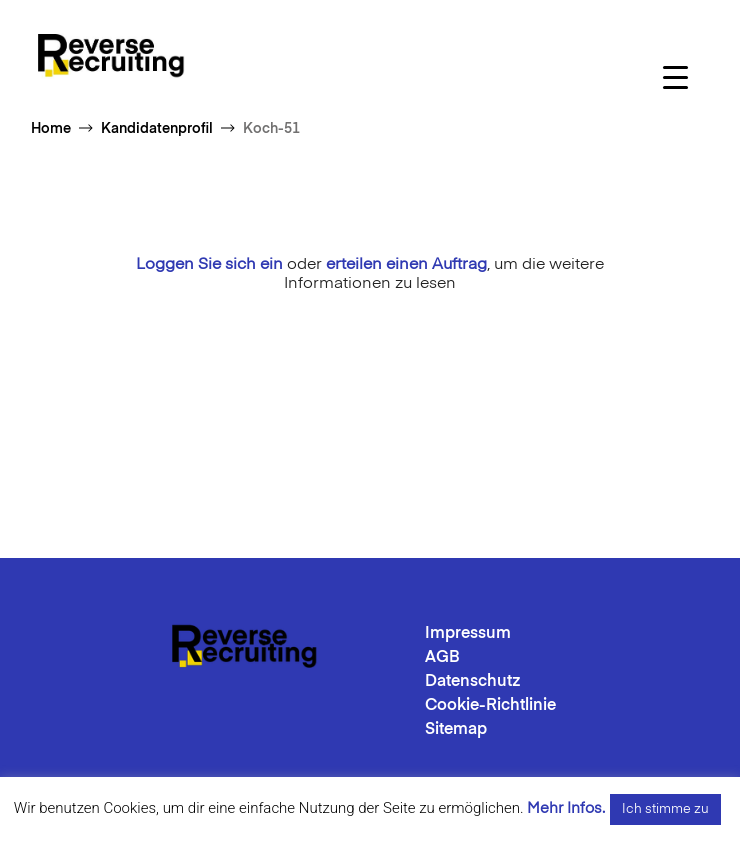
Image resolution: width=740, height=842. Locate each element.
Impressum (468, 634)
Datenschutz (473, 682)
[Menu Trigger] (675, 77)
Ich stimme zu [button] (665, 809)
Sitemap (456, 730)
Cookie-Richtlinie (490, 706)
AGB (442, 658)
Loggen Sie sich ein (209, 265)
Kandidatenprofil (157, 129)
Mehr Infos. (566, 808)
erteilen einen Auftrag (406, 265)
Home (51, 129)
